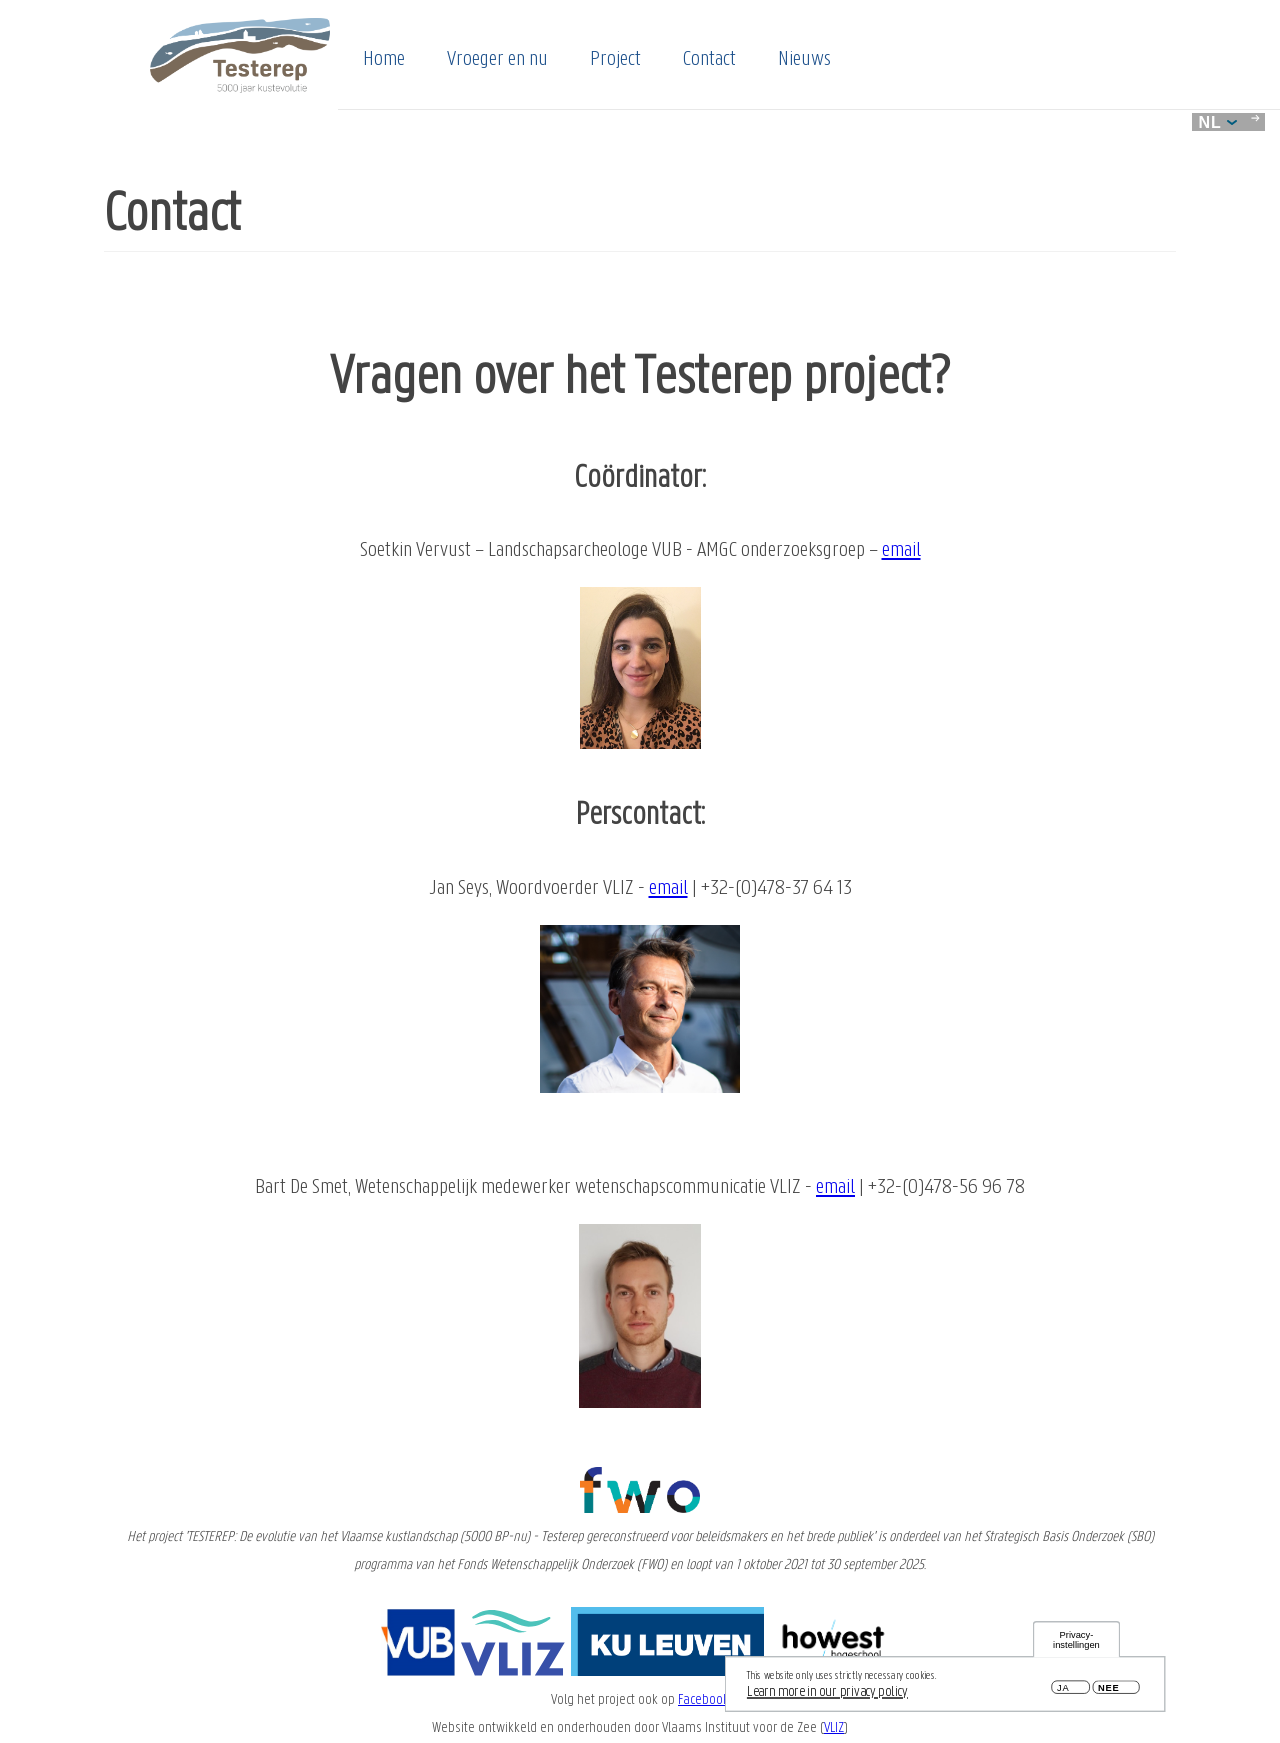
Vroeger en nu (497, 60)
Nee (1108, 1691)
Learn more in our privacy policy (827, 1695)
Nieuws (804, 60)
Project (615, 60)
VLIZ (834, 1728)
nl (1218, 122)
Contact (709, 60)
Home (384, 60)
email (901, 550)
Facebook (703, 1700)
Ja (1063, 1691)
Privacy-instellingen (1076, 1643)
